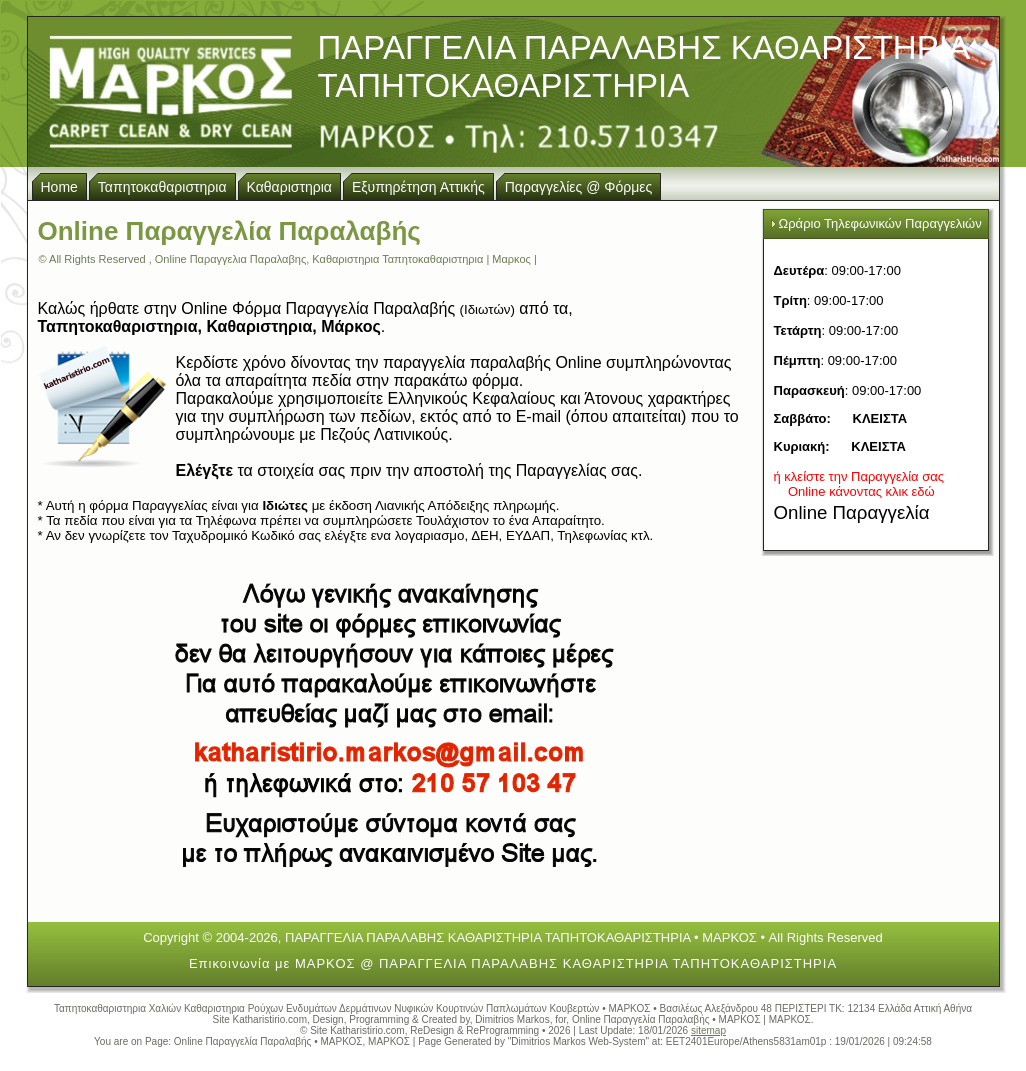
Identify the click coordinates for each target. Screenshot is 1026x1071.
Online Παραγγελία (852, 512)
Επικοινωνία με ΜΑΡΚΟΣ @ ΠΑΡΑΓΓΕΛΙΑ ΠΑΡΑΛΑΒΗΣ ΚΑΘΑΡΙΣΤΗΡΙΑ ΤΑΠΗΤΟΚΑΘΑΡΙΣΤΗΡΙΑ (513, 963)
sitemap (708, 1030)
